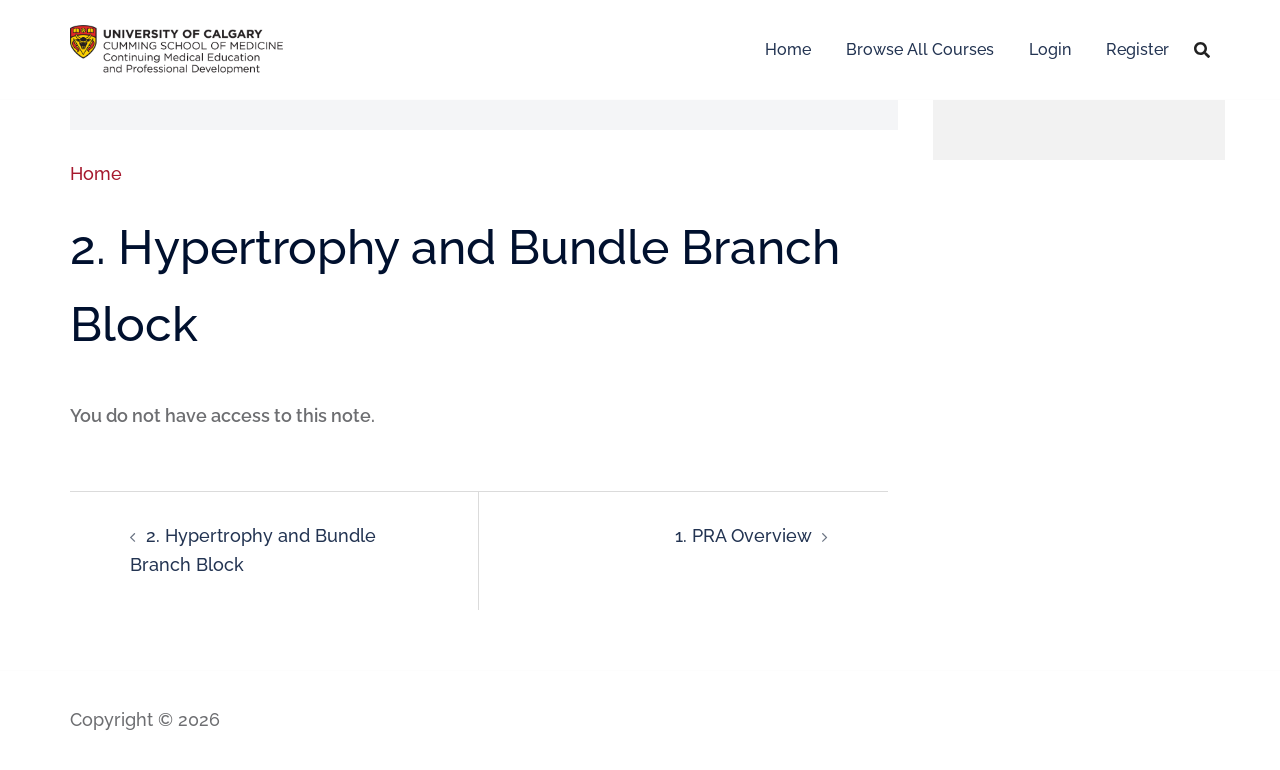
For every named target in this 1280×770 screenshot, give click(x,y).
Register (1137, 49)
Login (1050, 49)
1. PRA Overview (743, 535)
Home (788, 49)
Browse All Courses (920, 49)
